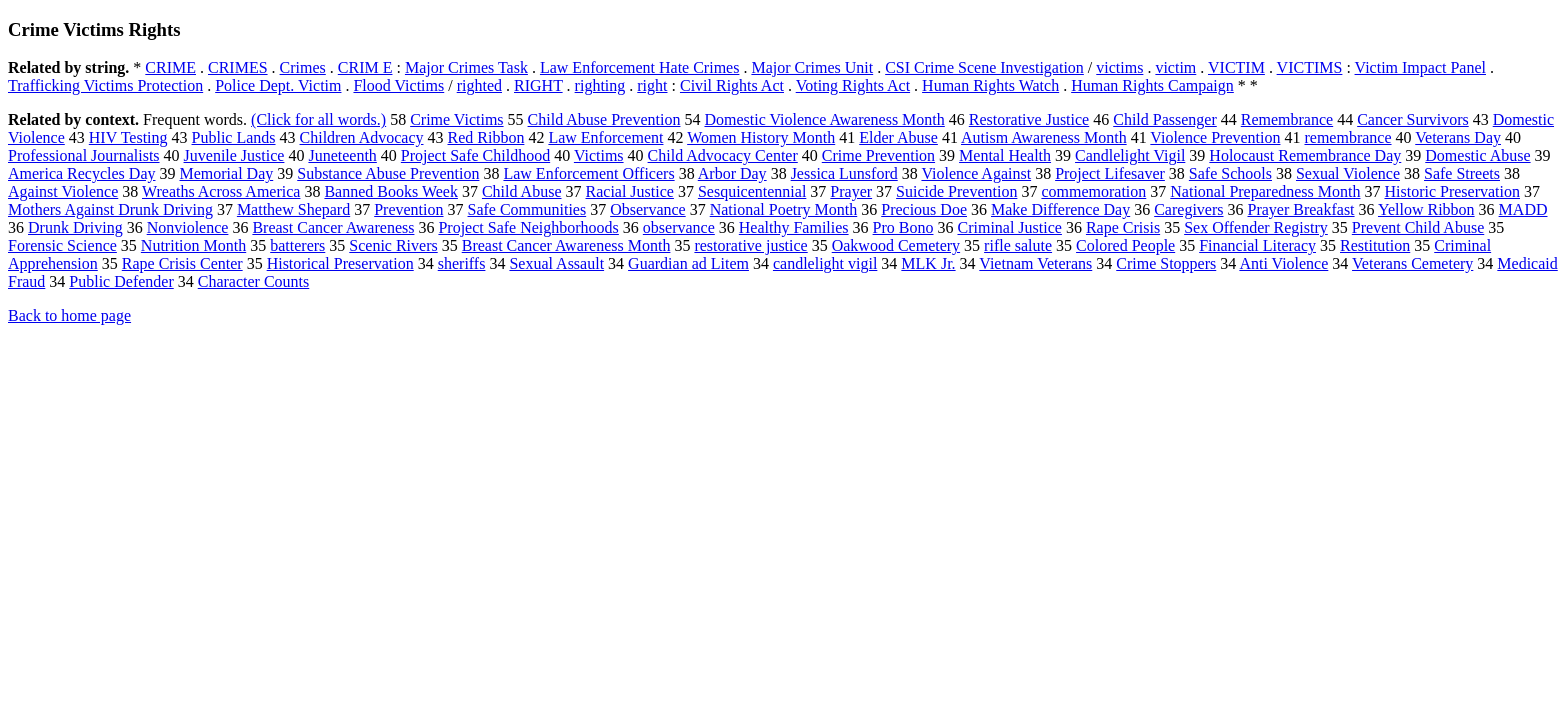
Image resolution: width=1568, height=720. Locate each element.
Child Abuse (522, 191)
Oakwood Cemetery (896, 245)
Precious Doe (924, 209)
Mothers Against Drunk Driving (110, 209)
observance (679, 227)
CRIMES (238, 67)
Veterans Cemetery (1412, 263)
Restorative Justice (1029, 119)
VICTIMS (1310, 67)
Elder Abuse (898, 137)
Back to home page (69, 315)
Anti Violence (1283, 263)
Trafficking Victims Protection (105, 85)
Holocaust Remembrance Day (1305, 155)
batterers (297, 245)
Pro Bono (903, 227)
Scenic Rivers (393, 245)
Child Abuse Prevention (604, 119)
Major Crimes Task (466, 67)
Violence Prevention (1215, 137)
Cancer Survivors (1413, 119)
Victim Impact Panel (1420, 67)
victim (1175, 67)
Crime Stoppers (1166, 263)
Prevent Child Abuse (1418, 227)
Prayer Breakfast (1301, 209)
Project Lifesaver (1110, 173)
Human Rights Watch (990, 85)
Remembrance (1287, 119)
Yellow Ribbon (1426, 209)
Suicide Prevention (956, 191)
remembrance (1347, 137)
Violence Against (976, 173)
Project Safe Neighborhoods (528, 227)
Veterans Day (1458, 137)
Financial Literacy (1257, 245)
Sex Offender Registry (1256, 227)
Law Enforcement (605, 137)
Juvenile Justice (234, 155)
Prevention (408, 209)
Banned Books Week (391, 191)
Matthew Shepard (293, 209)
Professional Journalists (84, 155)
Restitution (1375, 245)
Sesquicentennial (752, 191)
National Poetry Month (784, 209)
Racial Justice (630, 191)
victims (1119, 67)
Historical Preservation (340, 263)
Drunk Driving (75, 227)
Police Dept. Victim (278, 85)
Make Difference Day (1060, 209)
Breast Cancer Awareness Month (566, 245)
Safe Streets (1462, 173)
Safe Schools (1230, 173)
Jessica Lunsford (844, 173)
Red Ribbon (486, 137)
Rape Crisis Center (182, 263)
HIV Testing (128, 137)
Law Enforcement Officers (588, 173)
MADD (1523, 209)
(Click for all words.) (318, 119)
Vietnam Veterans (1035, 263)
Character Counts (254, 281)
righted (479, 85)
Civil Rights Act (732, 85)
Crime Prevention (878, 155)
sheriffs (462, 263)
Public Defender (121, 281)
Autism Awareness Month (1044, 137)
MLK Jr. (928, 263)
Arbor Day (732, 173)
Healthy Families (794, 227)
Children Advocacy (362, 137)
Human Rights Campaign (1152, 85)
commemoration (1093, 191)
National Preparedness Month (1265, 191)
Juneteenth (342, 155)
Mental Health (1005, 155)
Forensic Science (62, 245)
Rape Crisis (1123, 227)
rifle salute (1018, 245)
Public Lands (234, 137)
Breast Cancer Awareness (333, 227)
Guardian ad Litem (688, 263)
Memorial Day (226, 173)
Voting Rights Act (853, 85)
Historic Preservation (1452, 191)
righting (600, 85)
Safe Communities (527, 209)
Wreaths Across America (221, 191)
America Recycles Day (81, 173)
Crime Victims (456, 119)
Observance (648, 209)
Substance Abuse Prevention (388, 173)
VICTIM (1236, 67)
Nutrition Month (193, 245)
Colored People (1125, 245)
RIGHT (538, 85)
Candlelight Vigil (1130, 155)
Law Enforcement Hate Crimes (639, 67)
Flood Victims (398, 85)
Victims (599, 155)
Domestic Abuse (1477, 155)
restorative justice (750, 245)
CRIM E (365, 67)
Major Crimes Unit (812, 67)
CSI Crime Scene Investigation (984, 67)
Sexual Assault (556, 263)
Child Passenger (1165, 119)
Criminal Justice (1009, 227)
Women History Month (761, 137)
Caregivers (1188, 209)
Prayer (851, 191)
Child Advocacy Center (723, 155)
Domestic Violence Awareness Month (824, 119)
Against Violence (63, 191)
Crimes (303, 67)
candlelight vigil (825, 263)
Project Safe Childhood (475, 155)
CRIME (170, 67)
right (652, 85)
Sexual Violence (1348, 173)
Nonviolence (188, 227)
